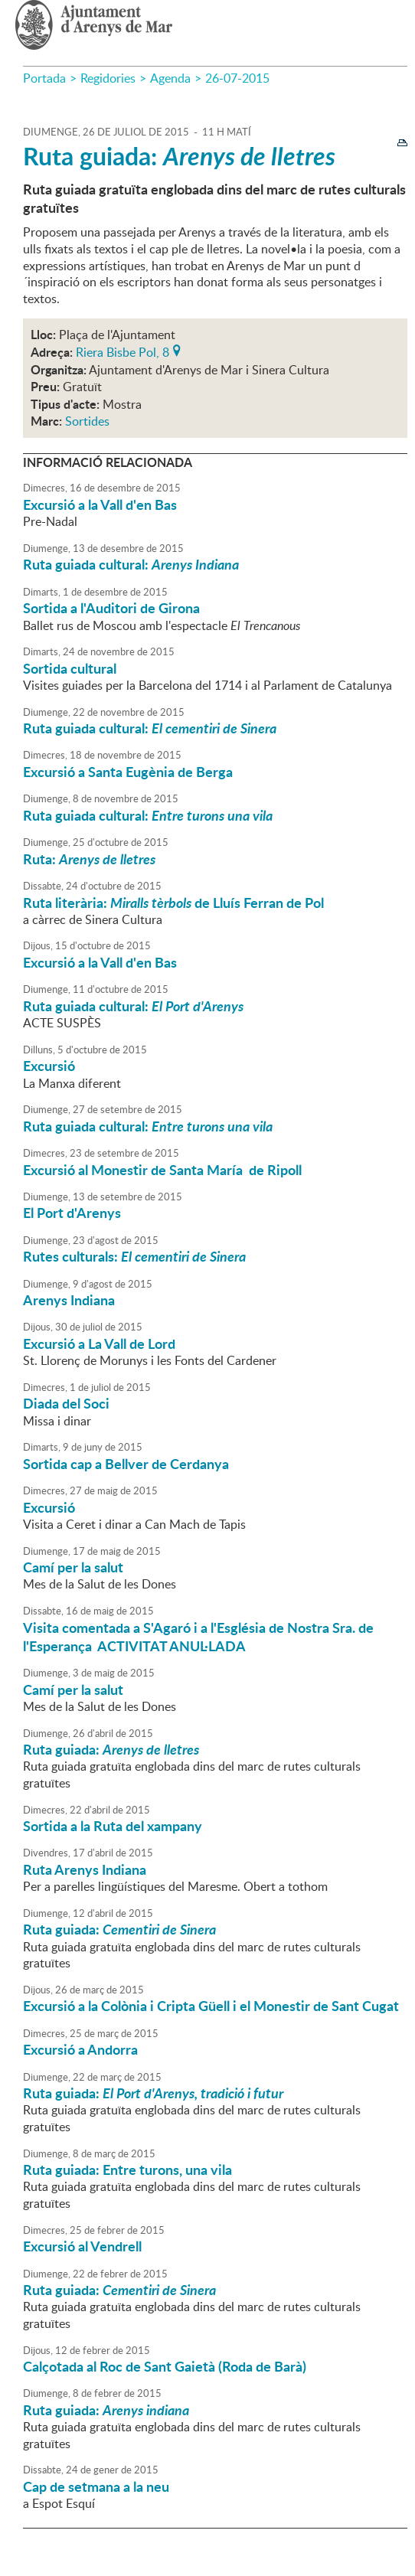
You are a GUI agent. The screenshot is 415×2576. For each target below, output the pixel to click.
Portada (44, 78)
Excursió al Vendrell (82, 2246)
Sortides (87, 421)
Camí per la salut (73, 1567)
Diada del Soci (66, 1403)
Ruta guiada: (179, 156)
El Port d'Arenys (72, 1213)
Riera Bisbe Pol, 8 (122, 350)
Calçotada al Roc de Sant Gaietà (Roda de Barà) (164, 2366)
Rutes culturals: (134, 1256)
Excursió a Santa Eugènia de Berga (128, 772)
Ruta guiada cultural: (131, 564)
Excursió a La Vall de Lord (99, 1343)
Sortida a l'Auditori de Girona (111, 608)
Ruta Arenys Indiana (84, 1869)
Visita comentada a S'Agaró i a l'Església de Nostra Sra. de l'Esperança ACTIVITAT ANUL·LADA (198, 1637)
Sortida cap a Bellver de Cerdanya (126, 1464)
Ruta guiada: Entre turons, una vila (127, 2169)
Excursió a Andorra (80, 2049)
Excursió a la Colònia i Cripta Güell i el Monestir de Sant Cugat (211, 2006)
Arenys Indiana (69, 1300)
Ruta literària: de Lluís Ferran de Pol (173, 903)
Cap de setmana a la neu (96, 2486)
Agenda (170, 78)
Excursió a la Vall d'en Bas (100, 504)
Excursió (49, 1066)
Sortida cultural (69, 668)
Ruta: (89, 859)
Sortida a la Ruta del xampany (112, 1826)
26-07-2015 (237, 78)
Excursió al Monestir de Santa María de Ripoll (162, 1170)
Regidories (108, 78)
